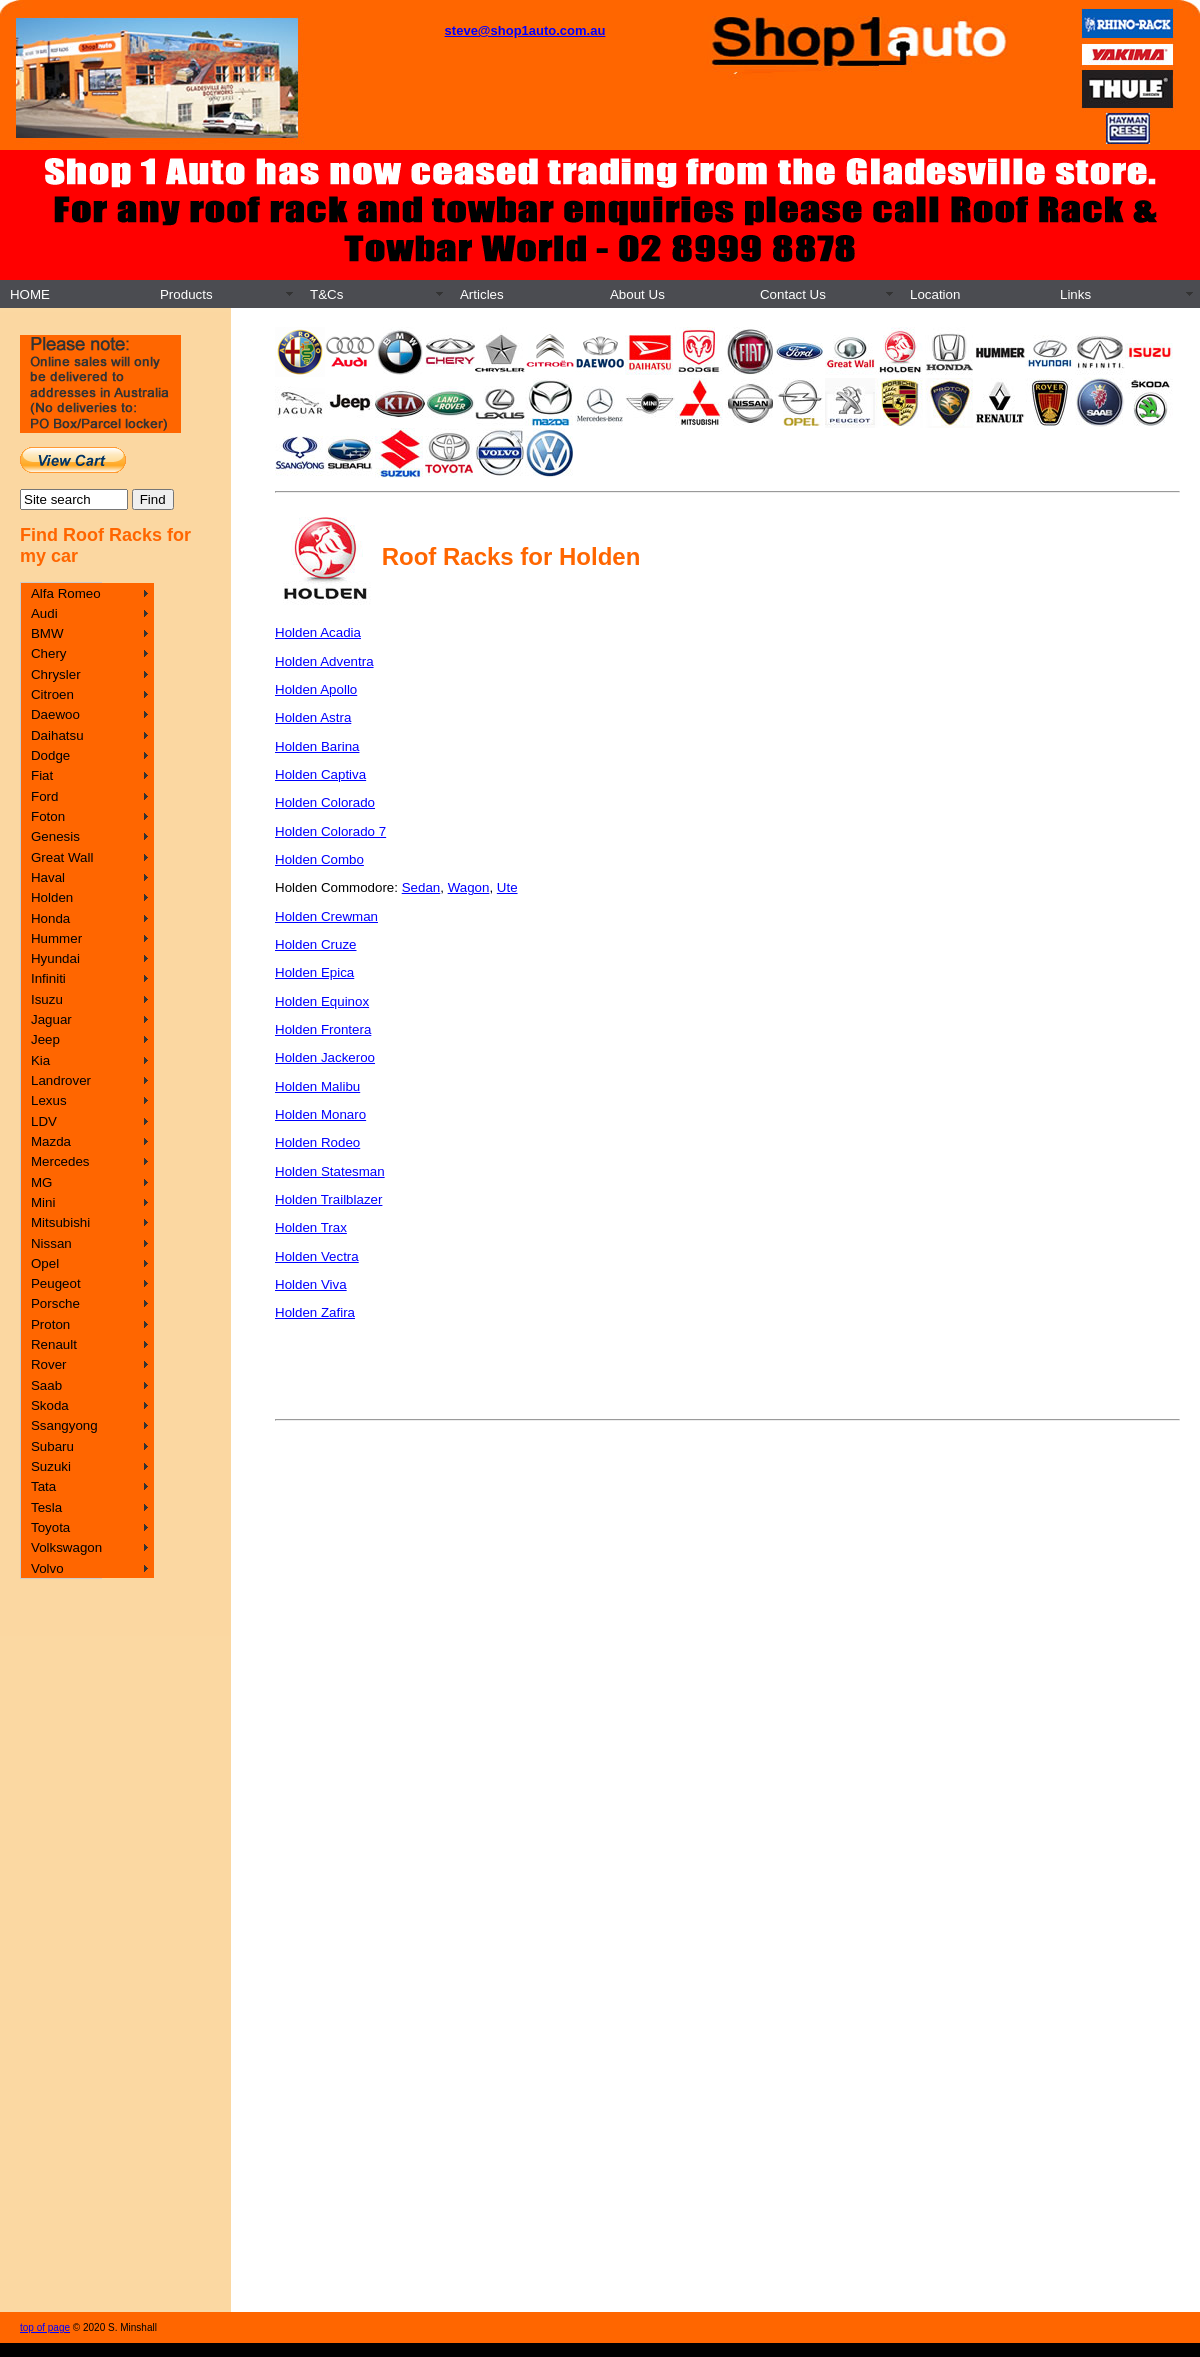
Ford (44, 796)
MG (41, 1182)
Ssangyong (64, 1425)
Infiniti (48, 978)
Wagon (469, 887)
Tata (43, 1486)
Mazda (51, 1141)
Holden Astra (313, 717)
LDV (44, 1121)
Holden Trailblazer (328, 1199)
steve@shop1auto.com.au (525, 30)
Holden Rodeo (317, 1142)
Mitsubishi (60, 1222)
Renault (54, 1344)
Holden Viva (311, 1284)
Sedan (421, 887)
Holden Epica (314, 972)
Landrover (61, 1080)
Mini (43, 1202)
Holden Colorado (325, 802)
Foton (48, 816)
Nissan (51, 1243)
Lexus (49, 1100)
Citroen (52, 694)
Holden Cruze (316, 944)
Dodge (50, 755)
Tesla (46, 1507)
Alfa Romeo (66, 593)
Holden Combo (319, 859)
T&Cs (326, 294)
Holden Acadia (318, 632)
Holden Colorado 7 (330, 831)
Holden (52, 897)
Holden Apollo (316, 689)
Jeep (45, 1039)
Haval (48, 877)
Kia (40, 1060)
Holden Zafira (315, 1312)
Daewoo (55, 714)
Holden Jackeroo (325, 1057)
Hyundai (55, 958)
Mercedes (60, 1161)
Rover (49, 1364)
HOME (30, 294)
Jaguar (51, 1019)
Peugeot (56, 1283)
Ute (507, 887)
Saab (46, 1385)
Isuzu (47, 999)
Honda (50, 918)
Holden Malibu (317, 1086)
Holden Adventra (324, 661)
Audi (44, 613)
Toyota (50, 1527)
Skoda (50, 1405)
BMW (47, 633)
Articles (482, 294)
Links (1075, 294)
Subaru (52, 1446)
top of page (45, 2327)
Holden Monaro (320, 1114)
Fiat (42, 775)
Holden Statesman (330, 1171)
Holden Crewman (326, 916)
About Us (637, 294)
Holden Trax (311, 1227)
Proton (50, 1324)
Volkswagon (66, 1547)
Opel (45, 1263)
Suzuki (51, 1466)
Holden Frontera (323, 1029)
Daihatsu (57, 735)
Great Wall (62, 857)
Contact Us (793, 294)
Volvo (47, 1568)
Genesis (55, 836)
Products (186, 294)
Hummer (56, 938)
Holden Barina (317, 746)
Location (935, 294)
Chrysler (56, 674)
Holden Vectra (317, 1256)
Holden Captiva (320, 774)
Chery (49, 653)
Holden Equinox (322, 1001)
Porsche (55, 1303)
